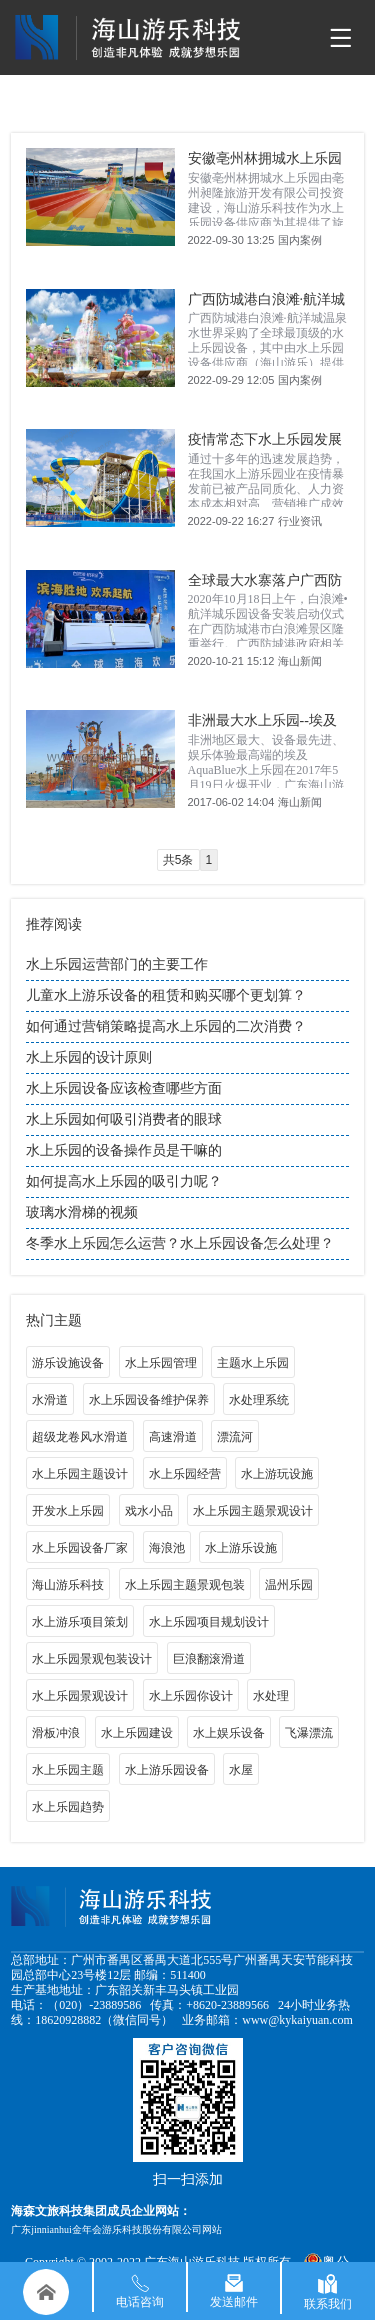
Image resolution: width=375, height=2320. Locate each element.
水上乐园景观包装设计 (92, 1659)
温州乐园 (289, 1585)
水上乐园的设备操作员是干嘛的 (124, 1150)
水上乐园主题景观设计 (253, 1511)
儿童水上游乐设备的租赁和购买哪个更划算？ (166, 995)
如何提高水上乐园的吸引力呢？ (124, 1181)
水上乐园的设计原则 (89, 1057)
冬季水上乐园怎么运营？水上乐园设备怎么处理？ (180, 1243)
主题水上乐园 (253, 1363)
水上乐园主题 (68, 1770)
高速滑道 (173, 1437)
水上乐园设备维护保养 (149, 1400)
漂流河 (235, 1437)
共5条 (178, 860)
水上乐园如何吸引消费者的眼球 (124, 1119)
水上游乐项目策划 (80, 1622)
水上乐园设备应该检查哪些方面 (124, 1088)
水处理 (271, 1696)
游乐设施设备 (68, 1363)
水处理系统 (259, 1400)
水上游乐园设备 (167, 1770)
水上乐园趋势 (68, 1807)
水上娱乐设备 (229, 1733)
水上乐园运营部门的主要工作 (117, 964)
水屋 (241, 1770)
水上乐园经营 (185, 1474)
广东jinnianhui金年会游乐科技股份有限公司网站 (116, 2229)
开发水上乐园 (68, 1511)
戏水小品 (149, 1511)
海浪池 (167, 1548)
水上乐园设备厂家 (80, 1548)
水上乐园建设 (137, 1733)
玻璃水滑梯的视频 (82, 1212)
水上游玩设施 (277, 1474)
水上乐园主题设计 (80, 1474)
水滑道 (50, 1400)
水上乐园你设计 (191, 1696)
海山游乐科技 (68, 1585)
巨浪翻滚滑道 (209, 1659)
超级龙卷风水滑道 (80, 1437)
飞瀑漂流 (309, 1733)
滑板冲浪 (56, 1733)
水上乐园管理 (161, 1363)
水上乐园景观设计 (80, 1696)
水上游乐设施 (241, 1548)
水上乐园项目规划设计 (209, 1622)
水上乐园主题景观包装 (185, 1585)
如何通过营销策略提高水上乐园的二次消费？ (166, 1026)
